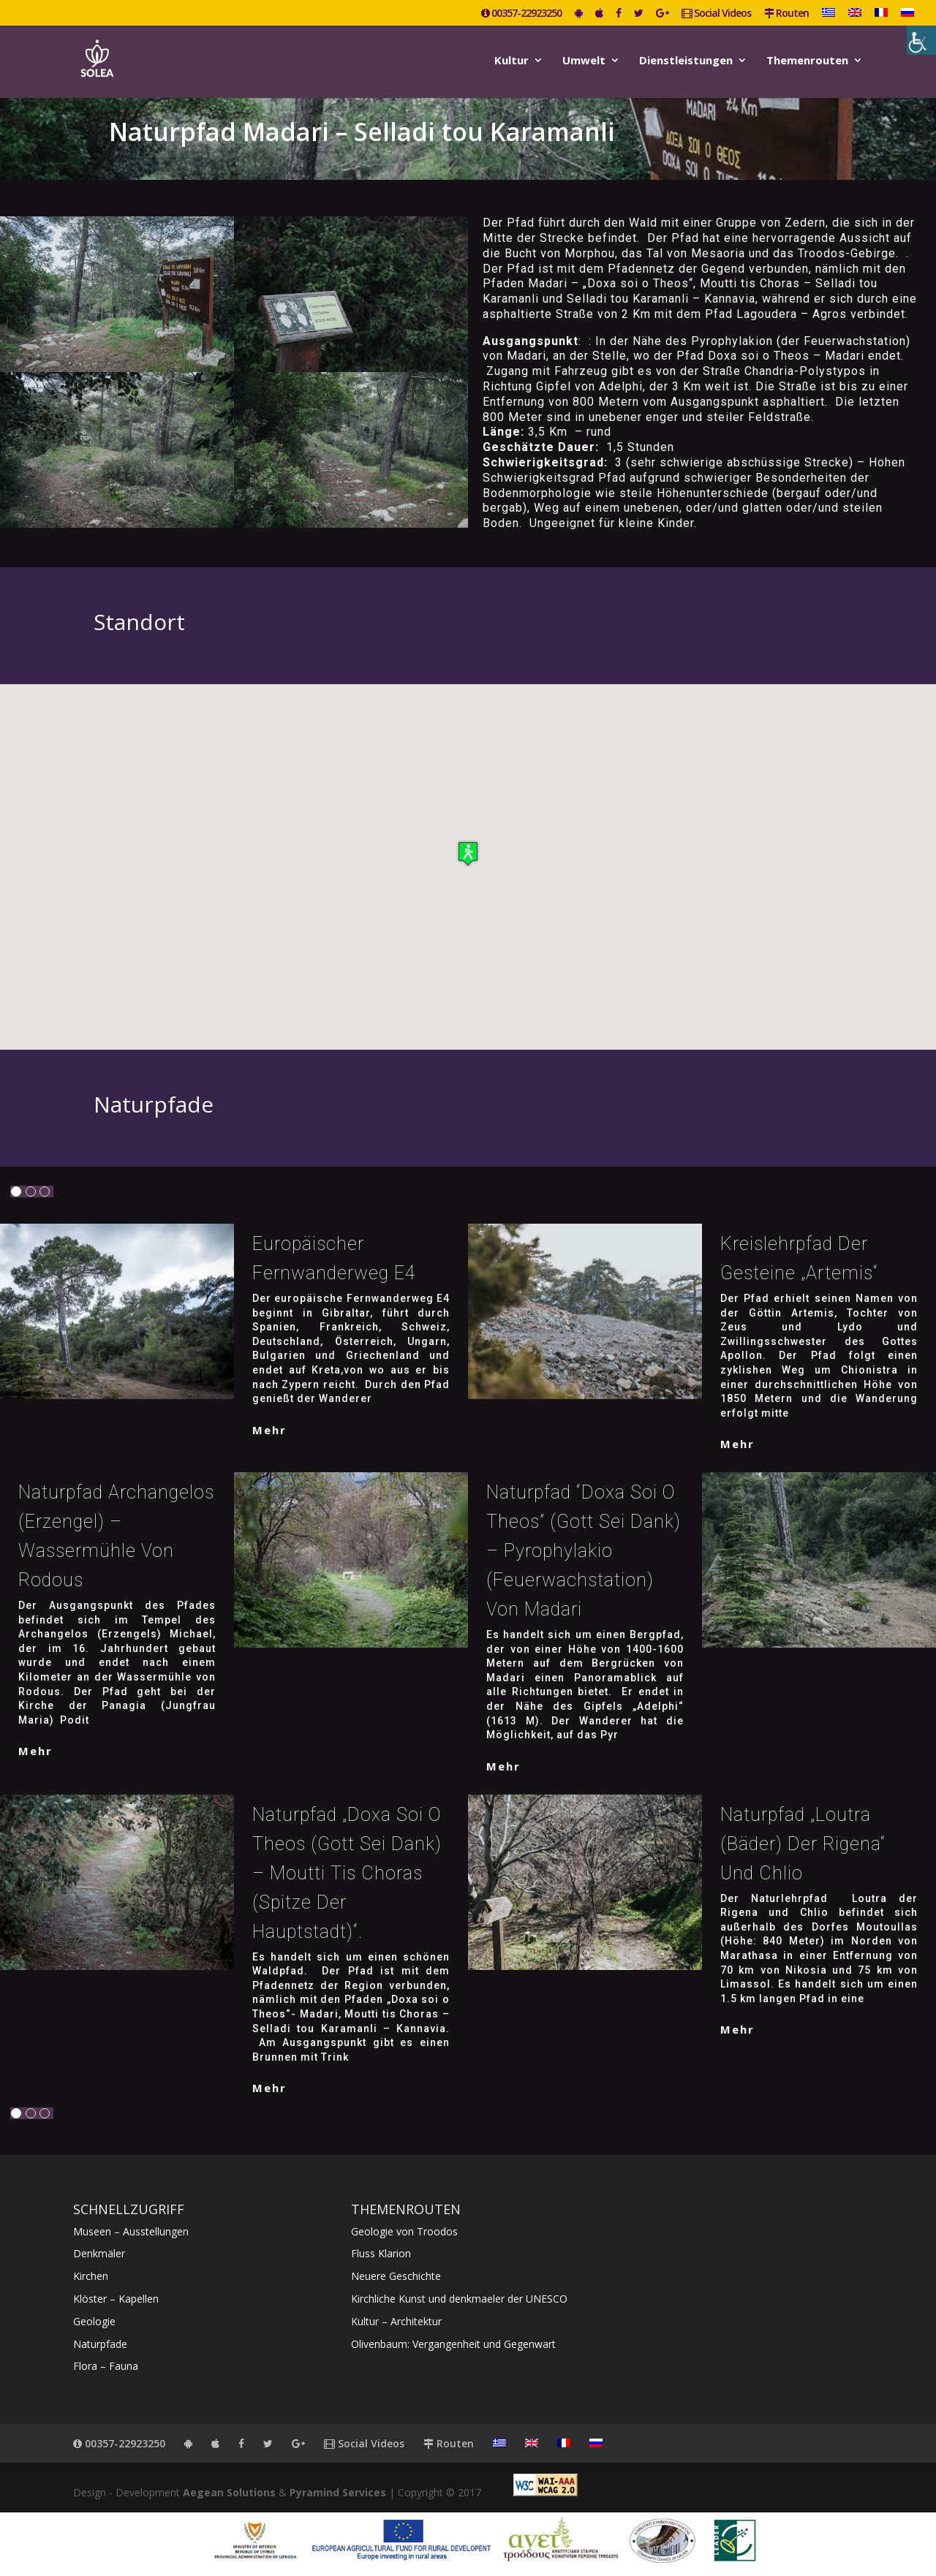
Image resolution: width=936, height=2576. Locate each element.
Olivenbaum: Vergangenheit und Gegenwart (453, 2344)
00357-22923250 (521, 14)
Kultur (511, 61)
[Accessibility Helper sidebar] (921, 40)
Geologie (94, 2321)
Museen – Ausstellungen (131, 2231)
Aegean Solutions (229, 2492)
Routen (786, 14)
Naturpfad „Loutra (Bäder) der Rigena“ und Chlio (803, 1844)
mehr (269, 1430)
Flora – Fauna (105, 2366)
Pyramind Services (338, 2492)
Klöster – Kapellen (116, 2299)
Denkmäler (99, 2253)
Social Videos (716, 14)
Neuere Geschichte (396, 2276)
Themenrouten (807, 61)
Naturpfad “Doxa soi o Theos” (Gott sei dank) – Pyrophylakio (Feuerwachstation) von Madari (583, 1551)
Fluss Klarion (381, 2253)
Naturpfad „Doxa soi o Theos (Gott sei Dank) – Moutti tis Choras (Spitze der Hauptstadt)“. (347, 1873)
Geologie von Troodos (404, 2231)
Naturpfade (100, 2344)
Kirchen (90, 2276)
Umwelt (583, 61)
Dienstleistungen (686, 61)
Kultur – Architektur (396, 2321)
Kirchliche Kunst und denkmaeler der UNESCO (459, 2299)
